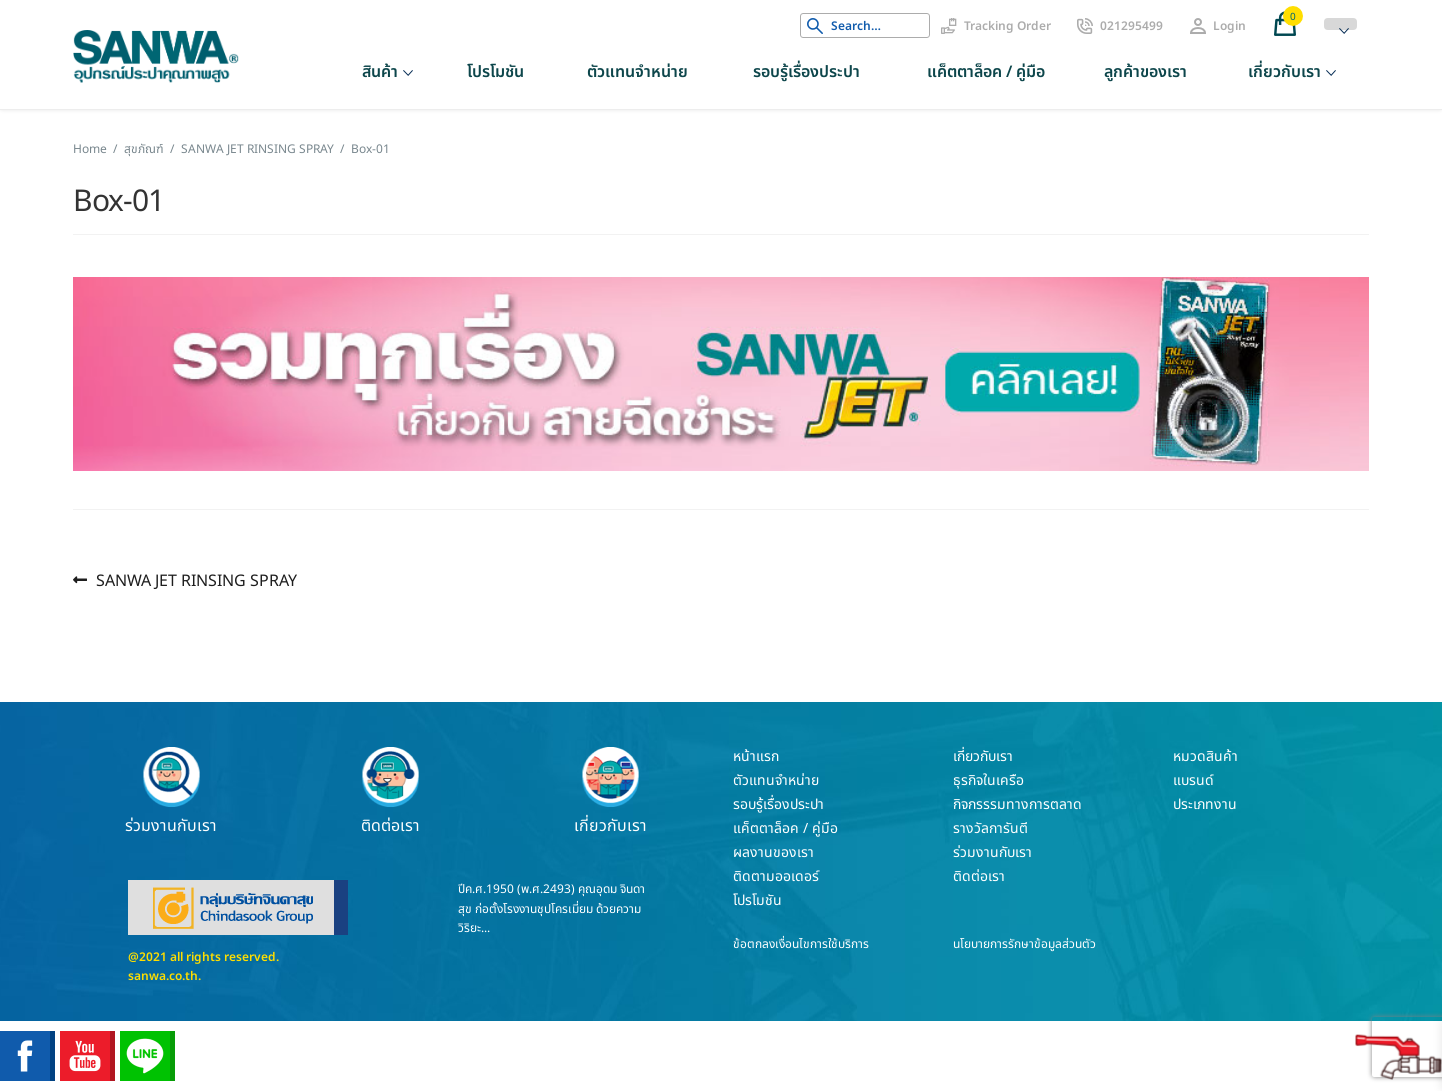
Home (90, 149)
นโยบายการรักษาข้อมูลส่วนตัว (1024, 944)
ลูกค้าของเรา (1145, 72)
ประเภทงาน (1205, 804)
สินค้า (380, 72)
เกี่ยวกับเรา (1284, 72)
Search (815, 26)
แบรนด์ (1193, 780)
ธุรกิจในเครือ (988, 780)
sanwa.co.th (163, 976)
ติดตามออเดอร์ (776, 876)
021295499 (1131, 26)
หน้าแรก (756, 756)
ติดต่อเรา (391, 791)
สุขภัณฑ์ (144, 149)
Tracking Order (1007, 26)
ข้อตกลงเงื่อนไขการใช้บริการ (801, 944)
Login (1229, 26)
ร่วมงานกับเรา (171, 791)
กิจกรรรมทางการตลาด (1017, 804)
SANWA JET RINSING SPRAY (257, 149)
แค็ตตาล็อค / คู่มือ (986, 72)
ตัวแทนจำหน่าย (637, 72)
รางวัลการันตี (990, 828)
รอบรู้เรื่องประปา (806, 72)
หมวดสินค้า (1205, 756)
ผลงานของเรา (773, 852)
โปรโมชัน (495, 72)
